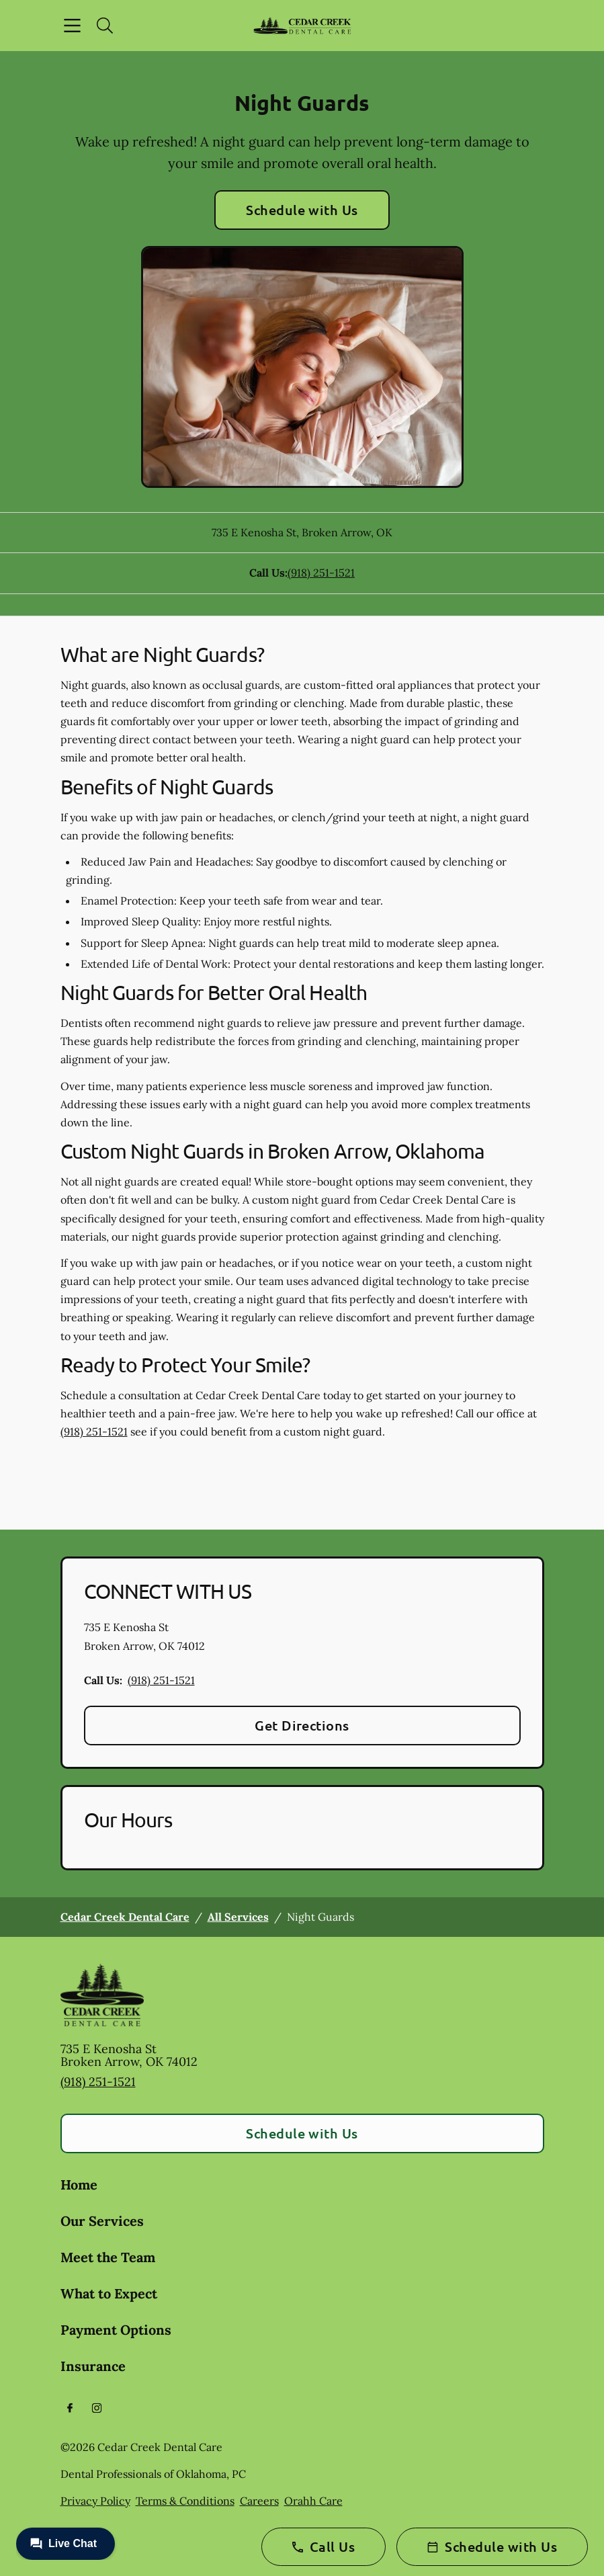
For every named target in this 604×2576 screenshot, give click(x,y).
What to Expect (108, 2293)
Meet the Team (107, 2257)
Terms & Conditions (185, 2500)
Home (78, 2184)
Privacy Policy (95, 2500)
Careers (259, 2500)
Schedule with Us (302, 209)
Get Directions (302, 1725)
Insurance (93, 2366)
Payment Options (115, 2329)
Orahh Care (313, 2500)
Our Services (102, 2220)
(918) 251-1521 (321, 572)
